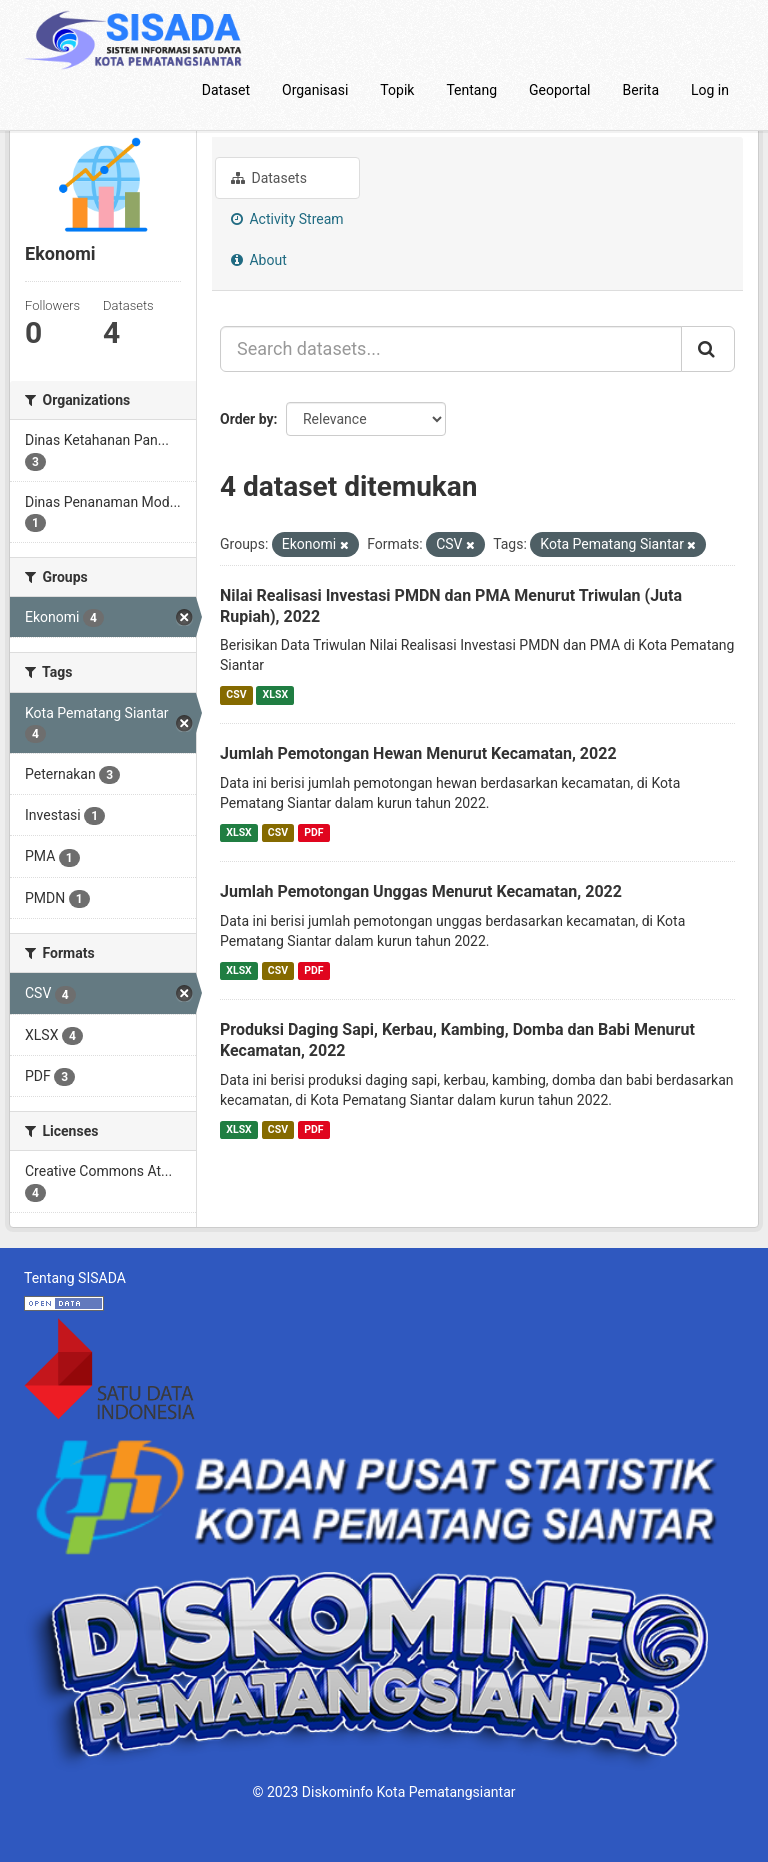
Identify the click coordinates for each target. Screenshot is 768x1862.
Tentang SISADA (75, 1278)
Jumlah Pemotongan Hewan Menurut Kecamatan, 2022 (418, 753)
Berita (641, 90)
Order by (247, 419)
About (259, 260)
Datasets (269, 178)
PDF (313, 832)
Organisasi (315, 90)
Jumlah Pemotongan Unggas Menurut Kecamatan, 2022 (421, 891)
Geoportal (559, 90)
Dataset (226, 90)
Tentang (471, 90)
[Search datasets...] (451, 349)
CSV (236, 694)
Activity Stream (287, 219)
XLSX (275, 694)
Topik (397, 90)
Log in (710, 90)
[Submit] (708, 349)
